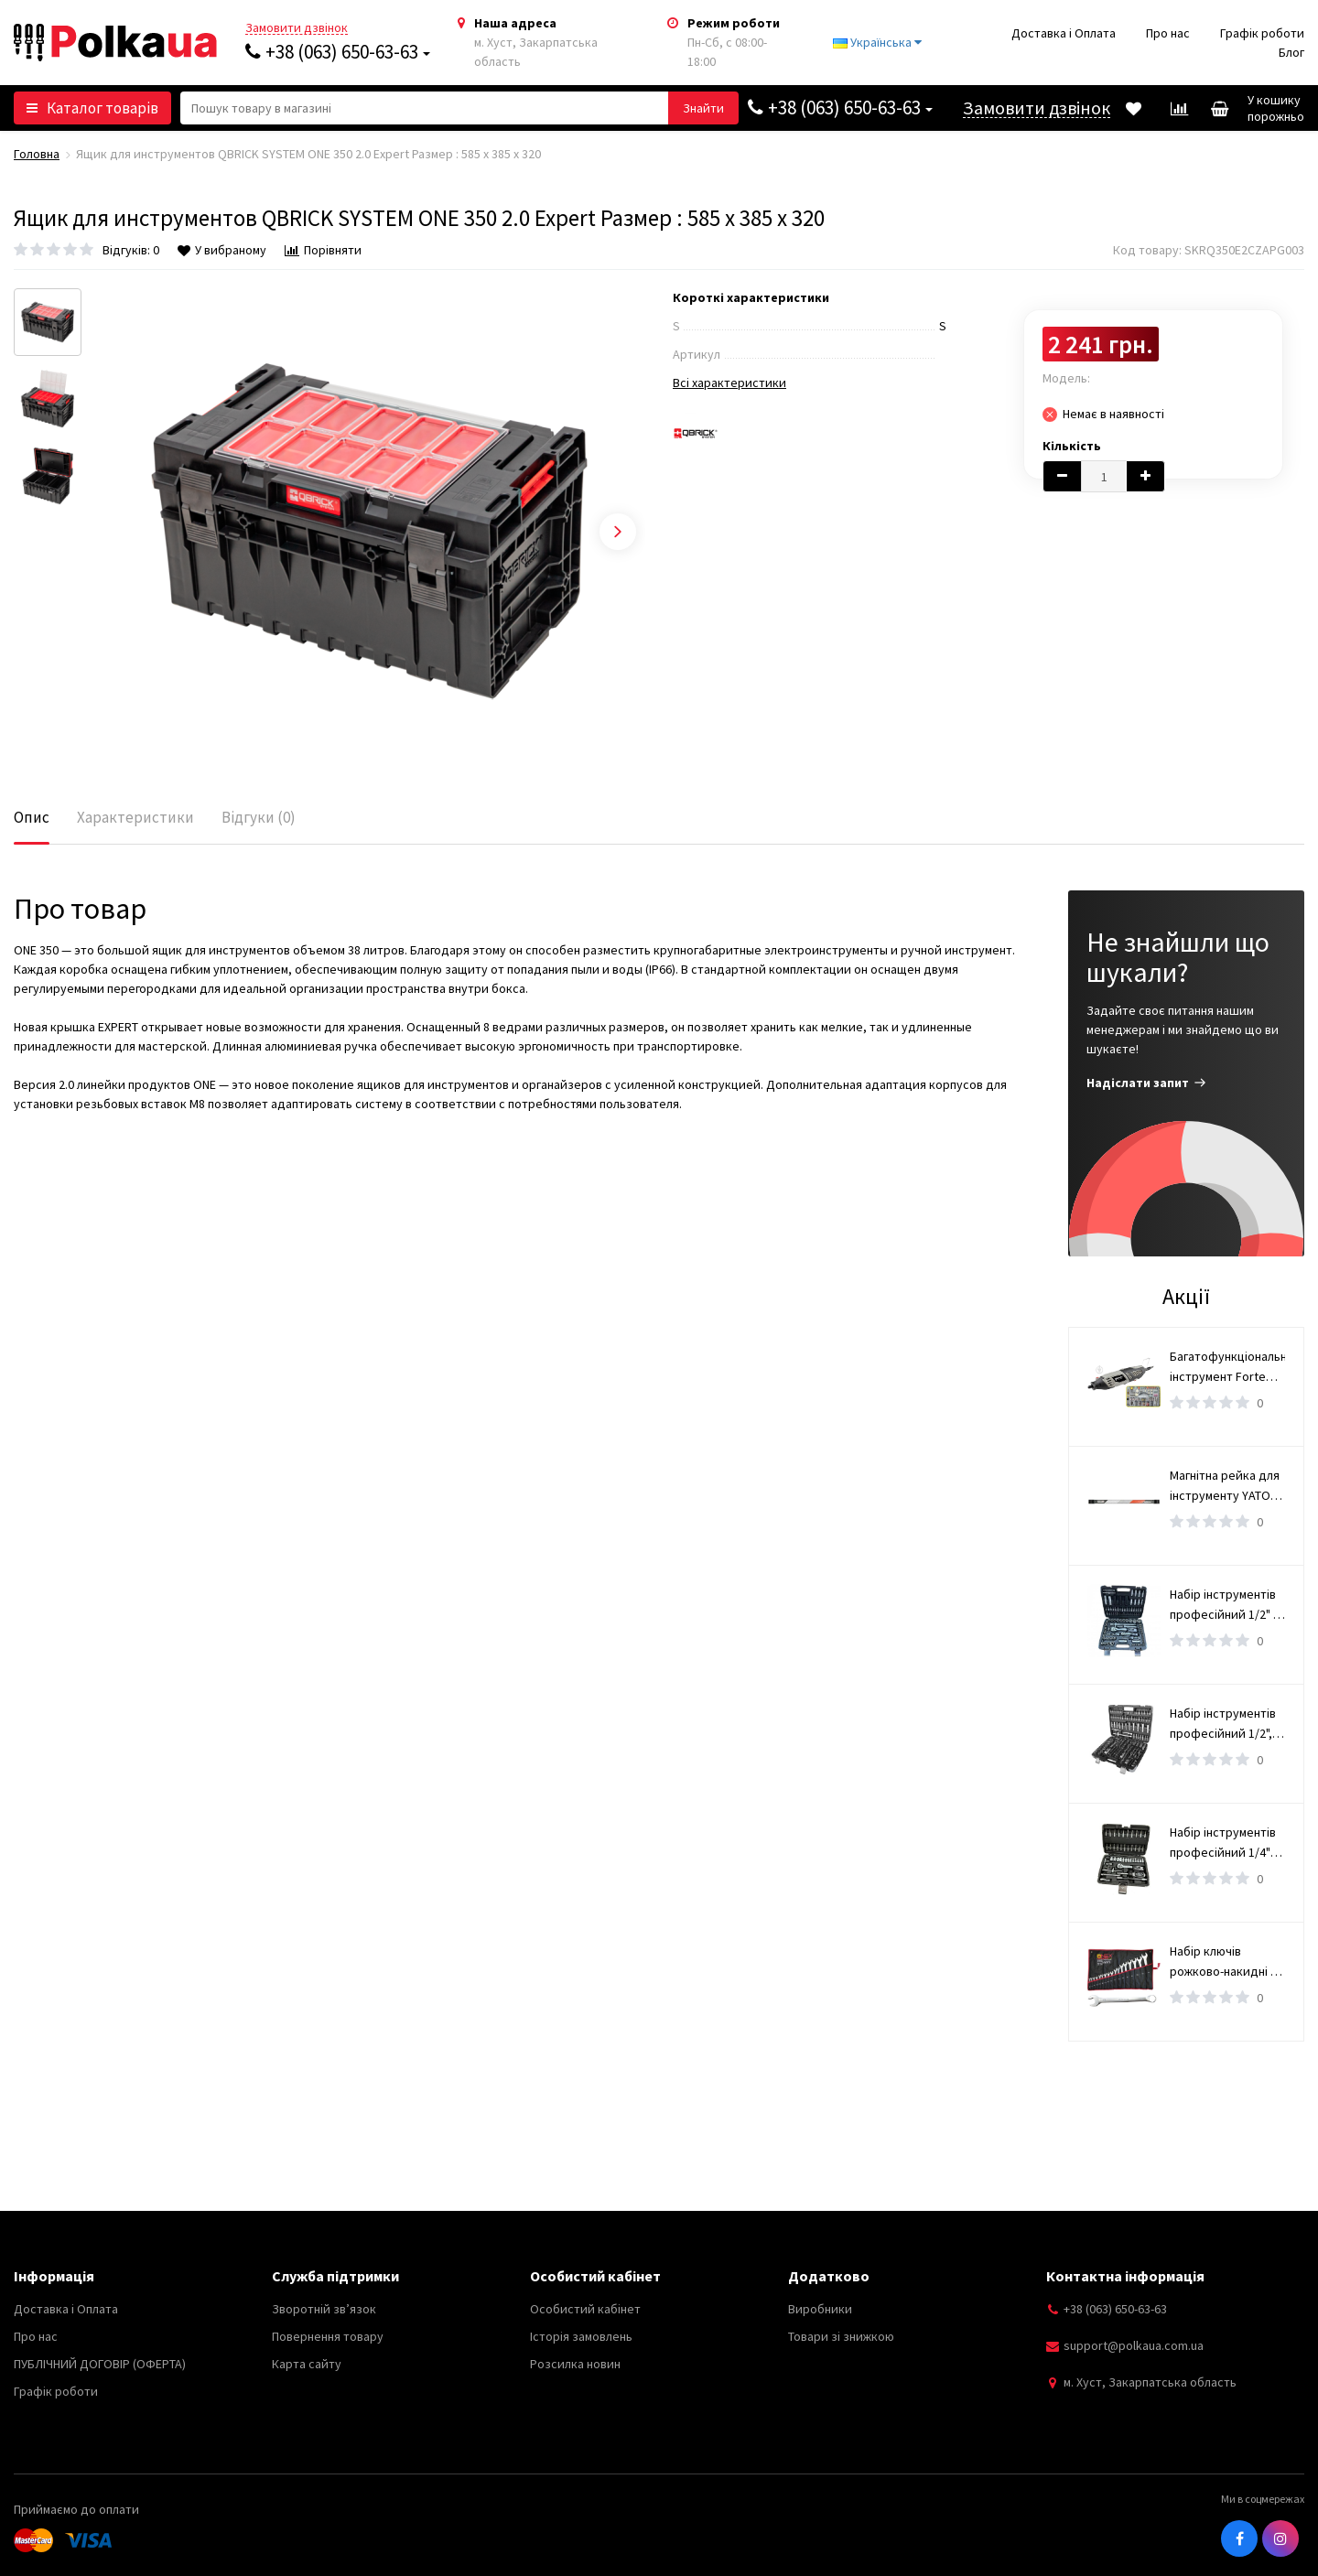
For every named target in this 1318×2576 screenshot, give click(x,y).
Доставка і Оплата (1063, 33)
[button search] (703, 108)
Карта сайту (306, 2363)
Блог (1291, 52)
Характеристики (135, 817)
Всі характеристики (729, 382)
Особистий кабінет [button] (595, 2276)
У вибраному (222, 250)
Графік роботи (1262, 33)
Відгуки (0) (258, 817)
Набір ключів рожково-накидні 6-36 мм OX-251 (1225, 1962)
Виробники (820, 2309)
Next (618, 531)
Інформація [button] (54, 2276)
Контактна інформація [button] (1125, 2276)
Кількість (1072, 445)
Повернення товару (328, 2336)
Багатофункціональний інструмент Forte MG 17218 (1227, 1367)
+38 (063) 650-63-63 (337, 51)
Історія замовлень (581, 2336)
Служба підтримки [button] (335, 2276)
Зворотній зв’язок (324, 2309)
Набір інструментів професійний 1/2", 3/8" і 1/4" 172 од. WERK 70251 (1223, 1724)
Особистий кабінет (585, 2309)
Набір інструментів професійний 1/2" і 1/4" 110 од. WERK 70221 (1223, 1605)
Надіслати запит (1146, 1082)
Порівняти (323, 250)
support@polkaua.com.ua (1134, 2345)
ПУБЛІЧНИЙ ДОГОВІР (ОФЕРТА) (100, 2363)
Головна (36, 154)
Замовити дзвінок (296, 28)
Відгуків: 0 (131, 250)
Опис (31, 817)
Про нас (1168, 33)
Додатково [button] (829, 2276)
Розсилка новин (575, 2363)
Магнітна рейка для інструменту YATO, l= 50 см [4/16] (1225, 1486)
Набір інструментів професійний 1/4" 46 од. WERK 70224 (1223, 1843)
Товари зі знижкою (841, 2336)
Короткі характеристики (751, 297)
